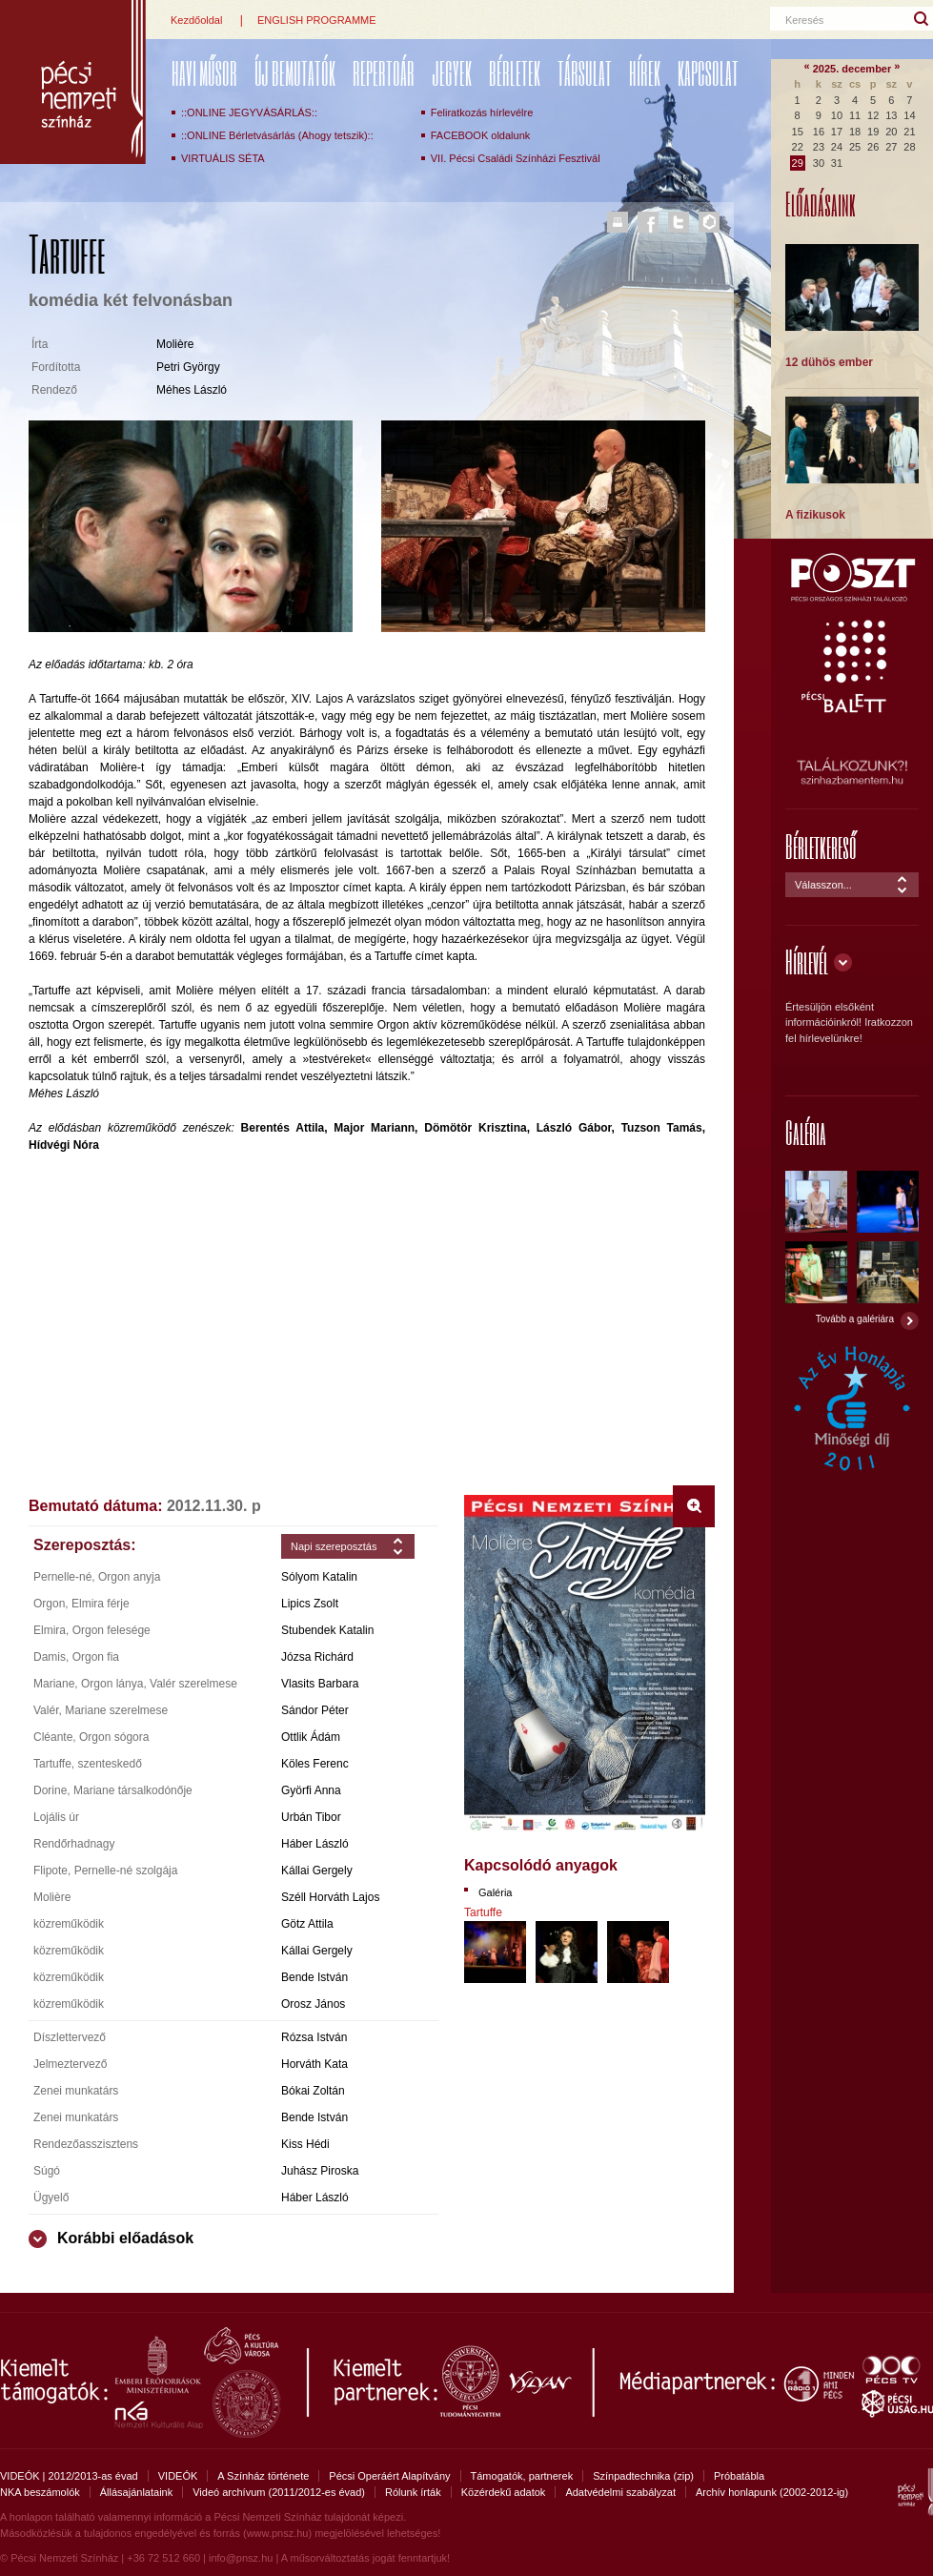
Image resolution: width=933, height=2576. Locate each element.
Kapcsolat (708, 73)
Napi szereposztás (334, 1546)
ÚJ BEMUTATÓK (294, 73)
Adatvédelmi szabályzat (620, 2492)
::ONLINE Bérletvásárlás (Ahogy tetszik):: (277, 135)
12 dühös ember (829, 362)
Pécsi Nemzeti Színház (73, 82)
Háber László (315, 1843)
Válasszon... (823, 884)
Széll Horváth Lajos (330, 1897)
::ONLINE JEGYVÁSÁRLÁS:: (249, 112)
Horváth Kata (314, 2064)
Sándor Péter (315, 1710)
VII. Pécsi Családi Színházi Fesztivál (515, 158)
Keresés (804, 20)
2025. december (852, 68)
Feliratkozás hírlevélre (482, 112)
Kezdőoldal (196, 20)
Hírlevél (806, 961)
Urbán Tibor (311, 1817)
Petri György (188, 367)
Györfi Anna (311, 1790)
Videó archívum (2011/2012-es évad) (279, 2492)
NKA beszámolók (40, 2492)
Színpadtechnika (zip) (643, 2476)
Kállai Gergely (317, 1870)
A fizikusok (815, 514)
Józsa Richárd (317, 1657)
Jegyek (452, 73)
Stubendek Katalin (327, 1630)
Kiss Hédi (305, 2144)
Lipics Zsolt (309, 1603)
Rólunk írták (413, 2492)
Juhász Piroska (319, 2170)
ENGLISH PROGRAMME (316, 20)
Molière (174, 344)
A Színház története (263, 2476)
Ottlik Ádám (310, 1737)
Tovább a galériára (855, 1319)
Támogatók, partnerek (522, 2476)
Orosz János (313, 2004)
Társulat (585, 73)
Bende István (314, 1977)
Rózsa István (314, 2037)
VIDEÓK (178, 2476)
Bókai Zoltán (313, 2090)
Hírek (644, 73)
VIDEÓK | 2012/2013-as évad (69, 2476)
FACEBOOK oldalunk (481, 135)
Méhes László (191, 390)
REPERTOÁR (384, 73)
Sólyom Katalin (319, 1577)
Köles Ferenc (315, 1763)
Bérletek (514, 73)
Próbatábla (739, 2476)
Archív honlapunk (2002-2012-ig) (772, 2492)
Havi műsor (204, 73)
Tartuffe (483, 1912)
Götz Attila (307, 1924)
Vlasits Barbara (319, 1683)
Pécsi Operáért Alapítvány (389, 2476)
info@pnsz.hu (241, 2558)
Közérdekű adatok (503, 2492)
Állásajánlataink (136, 2492)
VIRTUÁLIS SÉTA (223, 158)
